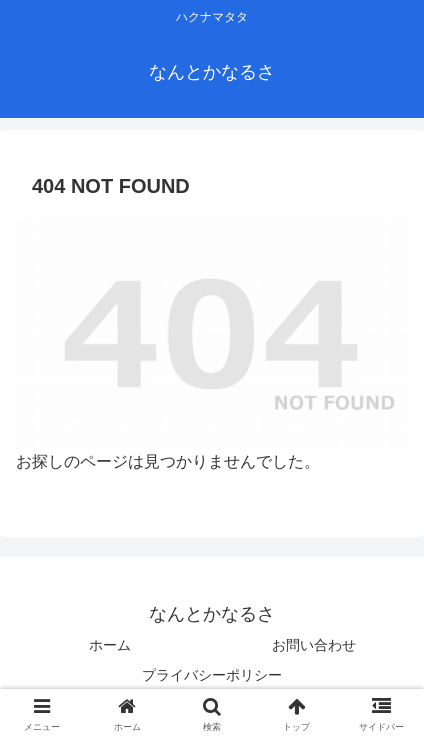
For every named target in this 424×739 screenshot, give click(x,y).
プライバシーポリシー (212, 675)
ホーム (110, 645)
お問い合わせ (314, 645)
